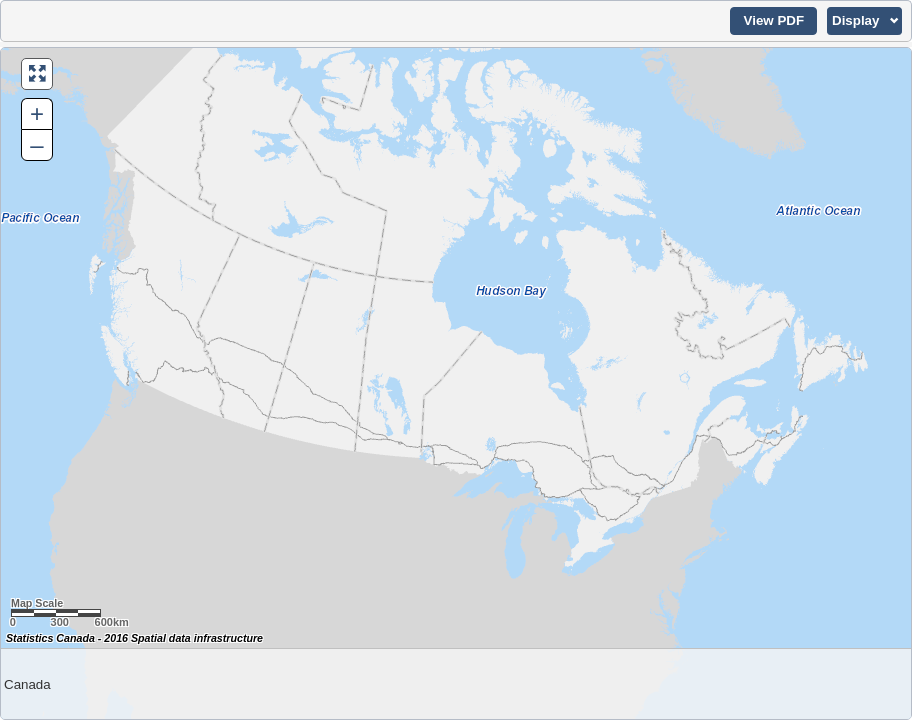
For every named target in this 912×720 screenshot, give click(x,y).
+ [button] (37, 113)
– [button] (36, 144)
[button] (773, 21)
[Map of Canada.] (456, 383)
